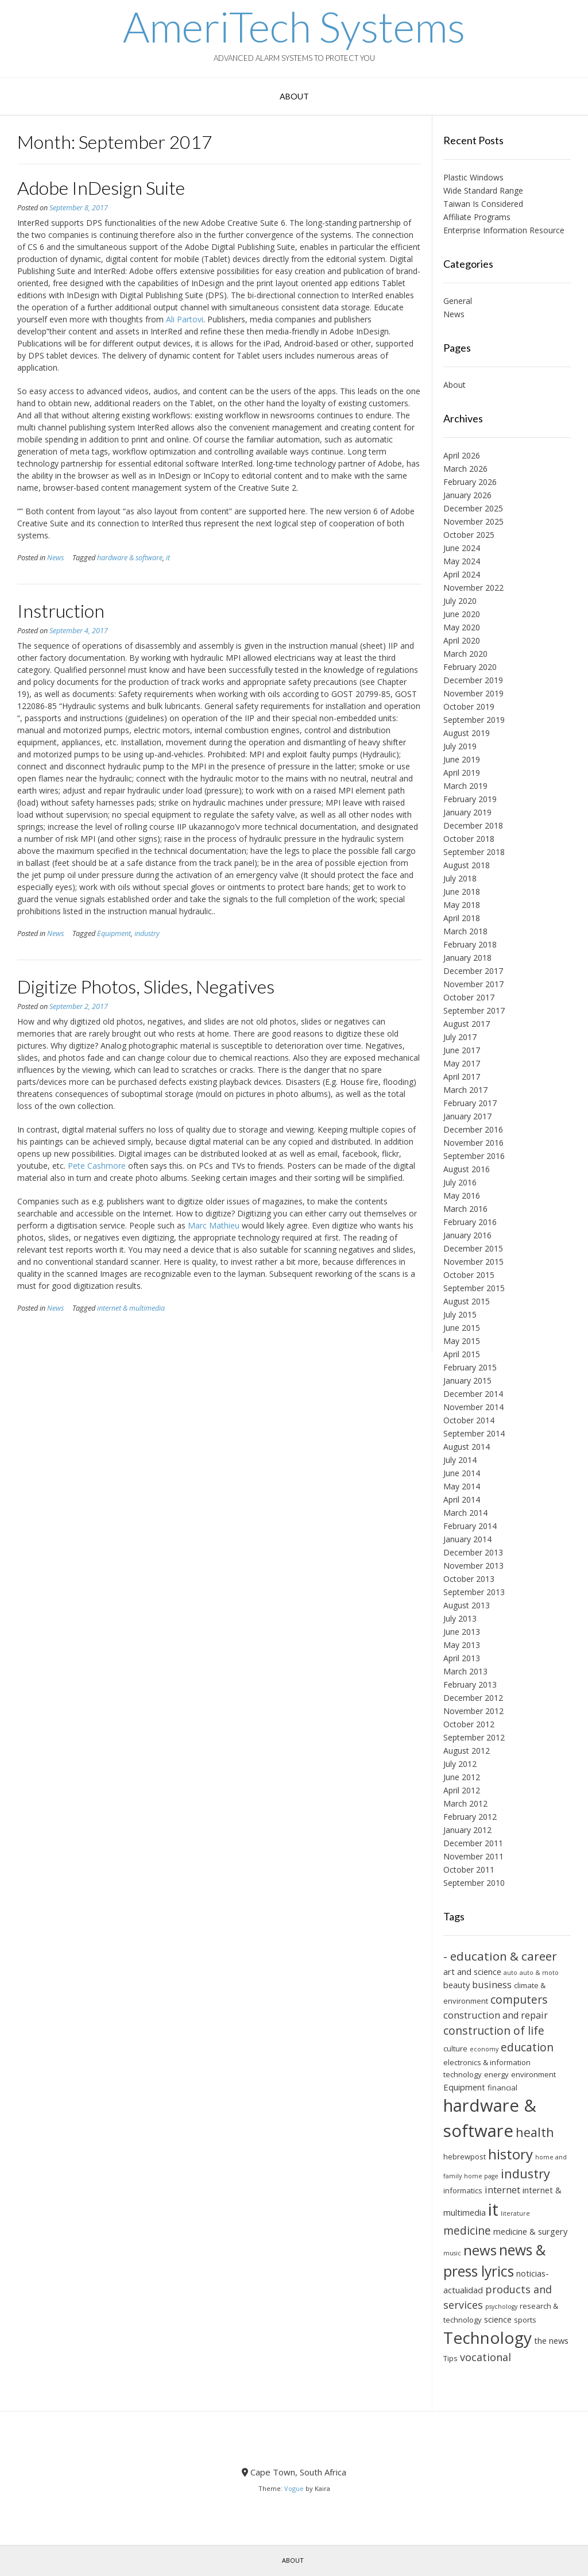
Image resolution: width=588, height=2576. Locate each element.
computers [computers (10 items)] (519, 1999)
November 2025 (473, 521)
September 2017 (474, 1010)
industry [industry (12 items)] (525, 2173)
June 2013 (461, 1631)
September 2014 (474, 1433)
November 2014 (473, 1406)
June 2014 (461, 1473)
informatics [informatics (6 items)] (462, 2190)
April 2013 (461, 1658)
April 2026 (461, 455)
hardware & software (130, 558)
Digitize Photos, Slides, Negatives (145, 986)
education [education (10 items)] (527, 2047)
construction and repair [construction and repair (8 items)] (495, 2015)
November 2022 (473, 587)
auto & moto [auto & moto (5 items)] (539, 1973)
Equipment (114, 933)
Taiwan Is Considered (483, 203)
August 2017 (466, 1023)
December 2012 (473, 1697)
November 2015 (473, 1261)
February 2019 (470, 799)
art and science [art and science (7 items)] (472, 1971)
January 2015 (467, 1380)
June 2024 (461, 547)
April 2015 (461, 1354)
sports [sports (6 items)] (525, 2320)
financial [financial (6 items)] (502, 2087)
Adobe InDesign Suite (101, 187)
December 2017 (473, 970)
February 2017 (470, 1103)
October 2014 (468, 1420)
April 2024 (461, 574)
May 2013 (461, 1644)
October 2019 (468, 706)
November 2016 (473, 1142)
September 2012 (474, 1737)
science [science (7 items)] (498, 2319)
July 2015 (460, 1314)
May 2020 (461, 627)
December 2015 (473, 1248)
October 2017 (468, 997)
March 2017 (465, 1089)
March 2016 (465, 1208)
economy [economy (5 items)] (484, 2049)
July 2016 (460, 1182)
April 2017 (461, 1076)
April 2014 (461, 1499)
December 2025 (473, 508)
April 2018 (461, 917)
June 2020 (461, 614)
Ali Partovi (184, 319)
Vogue (294, 2488)
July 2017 (460, 1036)
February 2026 (470, 481)
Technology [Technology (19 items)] (487, 2337)
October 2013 (468, 1578)
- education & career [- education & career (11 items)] (500, 1956)
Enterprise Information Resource (503, 230)
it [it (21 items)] (493, 2209)
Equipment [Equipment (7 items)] (464, 2087)
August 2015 (466, 1301)
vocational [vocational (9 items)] (485, 2357)
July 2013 (460, 1618)
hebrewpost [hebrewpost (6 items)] (464, 2156)
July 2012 (460, 1763)
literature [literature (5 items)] (515, 2213)
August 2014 (466, 1446)
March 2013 (465, 1671)
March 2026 (465, 468)
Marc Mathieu (213, 1225)
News (55, 558)
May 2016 (461, 1195)
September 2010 (474, 1882)
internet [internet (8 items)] (502, 2190)
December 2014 (473, 1393)
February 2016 (470, 1221)
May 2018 (461, 904)
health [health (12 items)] (535, 2132)
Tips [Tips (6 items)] (450, 2358)
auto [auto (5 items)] (510, 1973)
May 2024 (461, 561)
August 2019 (466, 732)
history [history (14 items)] (510, 2153)
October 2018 (468, 838)
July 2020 (460, 600)
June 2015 (461, 1327)
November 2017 (473, 984)
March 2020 (465, 653)
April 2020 (461, 640)
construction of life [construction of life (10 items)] (493, 2030)
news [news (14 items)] (480, 2249)
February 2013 (470, 1684)
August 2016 (466, 1169)
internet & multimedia (131, 1308)
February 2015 (470, 1367)
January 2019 (467, 812)
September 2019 (474, 719)
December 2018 (473, 825)
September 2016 (474, 1155)
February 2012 (470, 1816)
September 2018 (474, 851)
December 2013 (473, 1552)
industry (147, 933)
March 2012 (465, 1803)
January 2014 (467, 1539)
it (168, 558)
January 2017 (467, 1116)
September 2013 (474, 1592)
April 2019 (461, 772)
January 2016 (467, 1235)
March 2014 (465, 1512)
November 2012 (473, 1710)
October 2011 (468, 1869)
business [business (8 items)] (492, 1984)
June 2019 (461, 759)
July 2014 (460, 1459)
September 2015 (474, 1288)
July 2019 (460, 746)
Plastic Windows (473, 177)
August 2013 (466, 1605)
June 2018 (461, 891)
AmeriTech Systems (294, 26)
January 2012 (467, 1829)
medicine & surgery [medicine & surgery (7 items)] (530, 2231)
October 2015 (468, 1274)
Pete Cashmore (97, 1165)
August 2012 (466, 1750)
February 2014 (470, 1525)
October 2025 (468, 534)
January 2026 (467, 495)
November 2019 (473, 693)
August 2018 (466, 865)
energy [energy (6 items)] (496, 2074)
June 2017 (461, 1050)
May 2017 (461, 1063)
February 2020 (470, 666)
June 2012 (461, 1777)
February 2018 (470, 944)
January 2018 (467, 957)
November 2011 (473, 1856)
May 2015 (461, 1340)
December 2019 (473, 680)
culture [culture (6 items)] (455, 2048)
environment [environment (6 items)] (533, 2074)
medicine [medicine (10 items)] (467, 2230)
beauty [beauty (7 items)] (456, 1984)
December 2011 (473, 1843)
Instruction (61, 610)
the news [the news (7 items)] (551, 2340)
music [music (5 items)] (452, 2253)
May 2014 (461, 1486)
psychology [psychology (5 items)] (501, 2306)
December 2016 (473, 1129)
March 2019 (465, 785)
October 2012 (468, 1724)
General (457, 300)
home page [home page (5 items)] (481, 2176)
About (294, 96)
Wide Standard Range (483, 190)
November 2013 (473, 1565)
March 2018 (465, 931)
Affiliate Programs (476, 216)
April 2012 (461, 1790)
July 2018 (460, 878)
